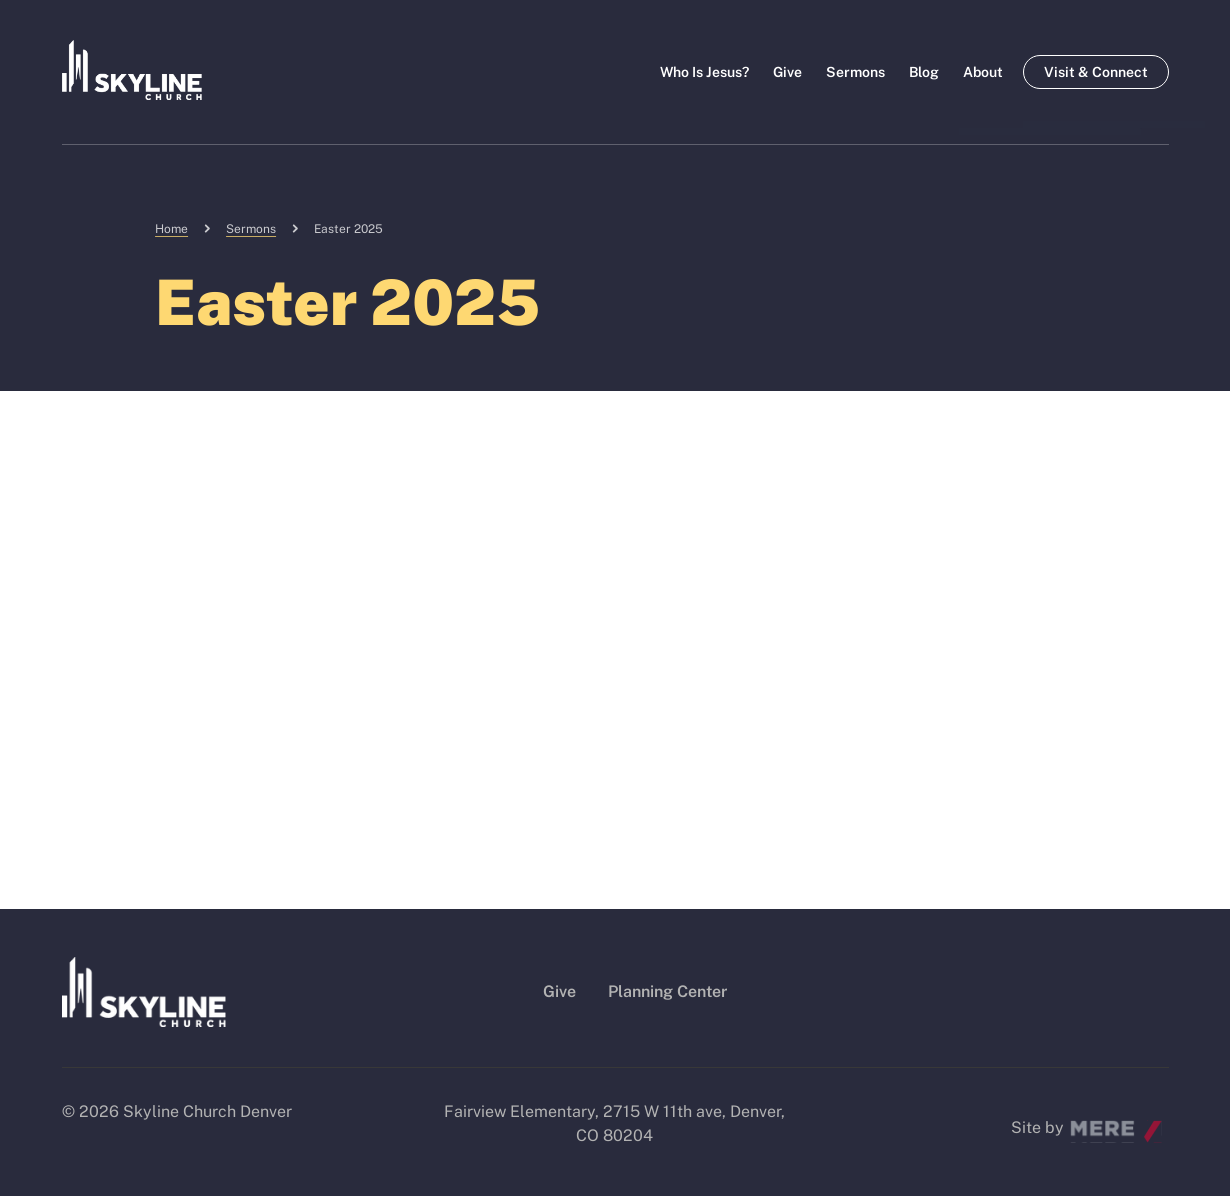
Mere (1089, 1122)
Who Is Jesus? (704, 72)
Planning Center (667, 991)
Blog (924, 72)
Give (787, 72)
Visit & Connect (1096, 72)
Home (171, 229)
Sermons (855, 72)
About (983, 72)
